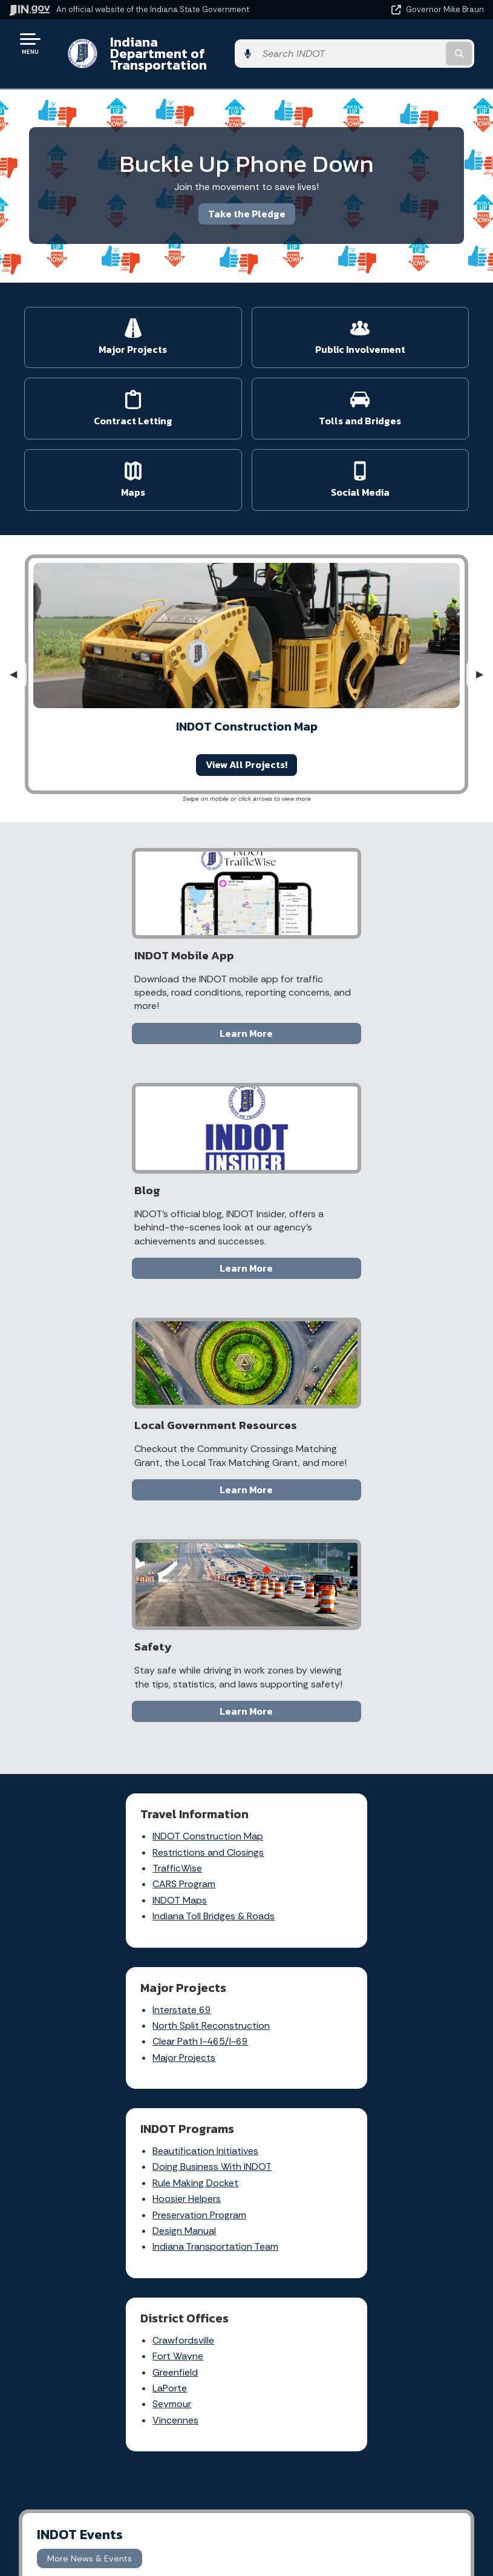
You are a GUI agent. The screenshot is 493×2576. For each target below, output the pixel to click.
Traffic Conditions (187, 1981)
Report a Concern (188, 2000)
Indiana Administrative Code (123, 2523)
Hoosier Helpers (89, 1603)
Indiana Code (123, 2502)
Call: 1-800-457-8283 (123, 2353)
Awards (123, 2545)
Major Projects (313, 1429)
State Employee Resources (360, 2374)
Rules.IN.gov (175, 2068)
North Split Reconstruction (341, 1397)
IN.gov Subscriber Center (186, 2121)
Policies (360, 2309)
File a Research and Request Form (298, 2123)
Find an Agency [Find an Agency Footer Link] (123, 2331)
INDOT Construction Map (110, 1381)
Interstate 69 (311, 1381)
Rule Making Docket (98, 1586)
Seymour (301, 1618)
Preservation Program (102, 1618)
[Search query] (414, 48)
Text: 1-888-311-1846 (123, 2374)
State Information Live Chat (123, 2266)
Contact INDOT (289, 2070)
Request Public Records (289, 2046)
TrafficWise (80, 1413)
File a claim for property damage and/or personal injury (295, 2007)
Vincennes (305, 1634)
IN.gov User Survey (360, 2266)
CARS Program (86, 1429)
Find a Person (123, 2309)
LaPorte (299, 1603)
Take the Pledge (247, 202)
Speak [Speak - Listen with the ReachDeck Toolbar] (358, 2519)
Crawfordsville (313, 1554)
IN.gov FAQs (360, 2353)
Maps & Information (123, 2438)
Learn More (133, 1021)
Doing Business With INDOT (114, 1571)
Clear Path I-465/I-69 (330, 1413)
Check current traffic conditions (293, 1968)
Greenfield (305, 1586)
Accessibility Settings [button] (360, 2463)
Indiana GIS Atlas (185, 2048)
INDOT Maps (82, 1445)
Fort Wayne (307, 1571)
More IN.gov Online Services (189, 2092)
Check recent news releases (298, 2094)
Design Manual (87, 1634)
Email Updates (123, 2481)
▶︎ (484, 662)
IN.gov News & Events (123, 2459)
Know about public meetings (296, 2152)
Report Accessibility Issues (360, 2484)
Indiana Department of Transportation (171, 47)
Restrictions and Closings (110, 1397)
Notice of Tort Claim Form (180, 2024)
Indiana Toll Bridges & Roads (116, 1461)
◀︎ (18, 662)
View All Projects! (246, 753)
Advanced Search (360, 2288)
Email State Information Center (123, 2288)
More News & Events (89, 1789)
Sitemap (360, 2331)
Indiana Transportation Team (118, 1650)
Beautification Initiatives (108, 1554)
